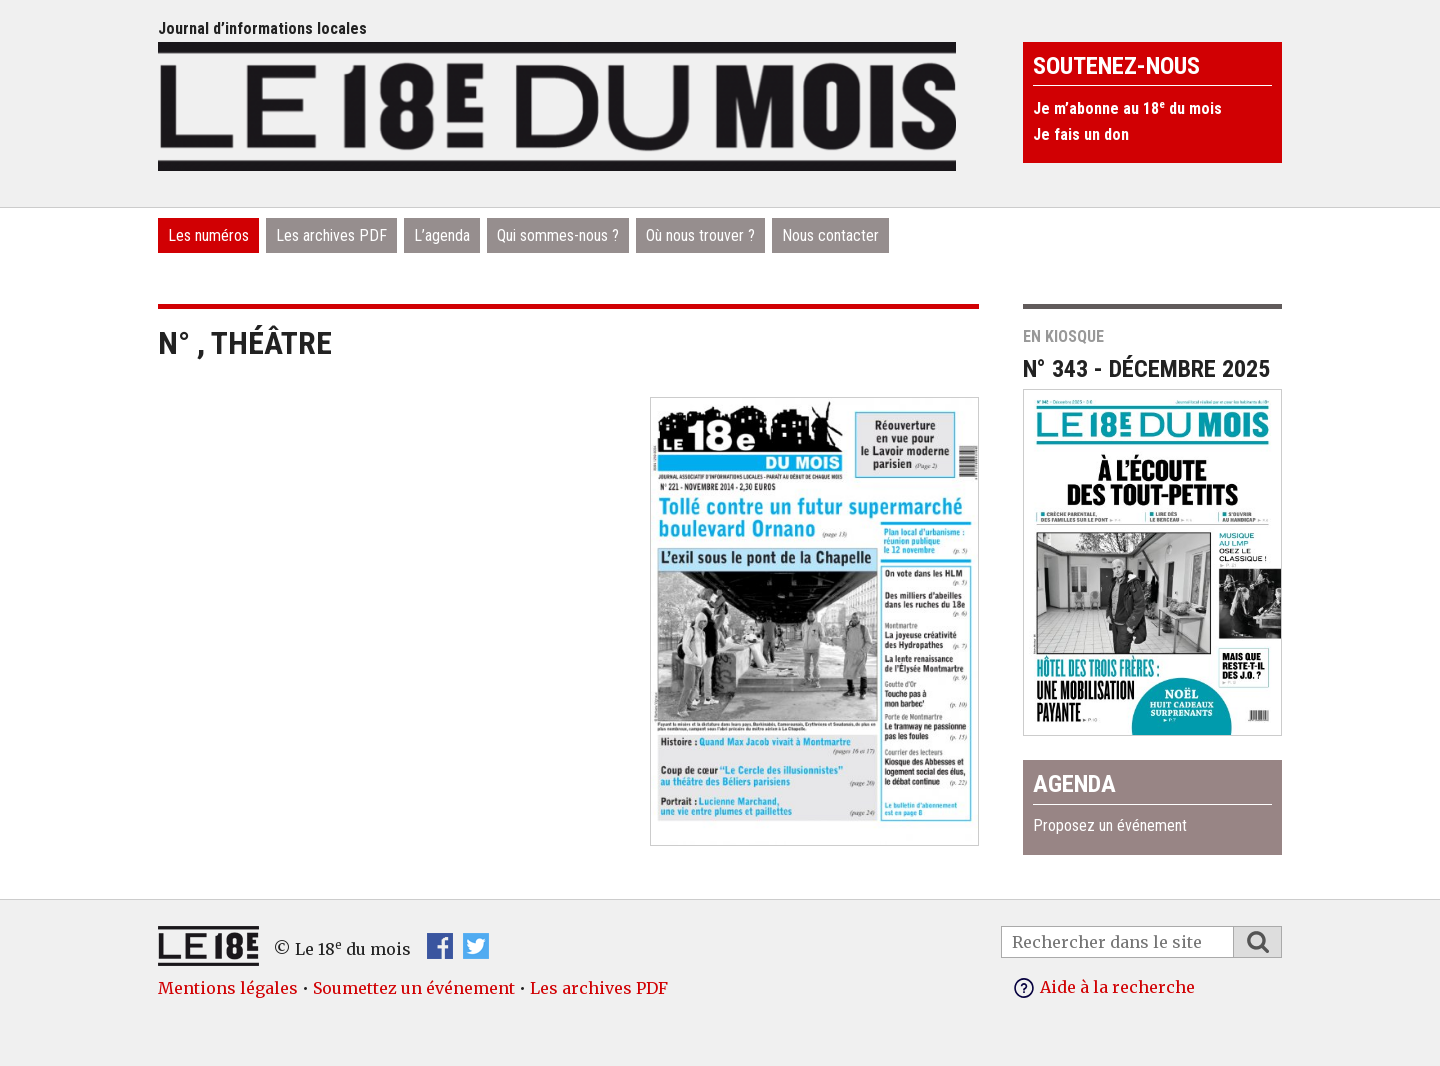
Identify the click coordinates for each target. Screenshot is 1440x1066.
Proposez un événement (1110, 825)
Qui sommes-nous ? (558, 235)
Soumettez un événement (414, 988)
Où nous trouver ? (700, 235)
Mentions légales (228, 988)
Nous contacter (830, 235)
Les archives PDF (331, 235)
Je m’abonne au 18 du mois (1127, 108)
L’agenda (442, 235)
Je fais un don (1081, 134)
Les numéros (208, 235)
